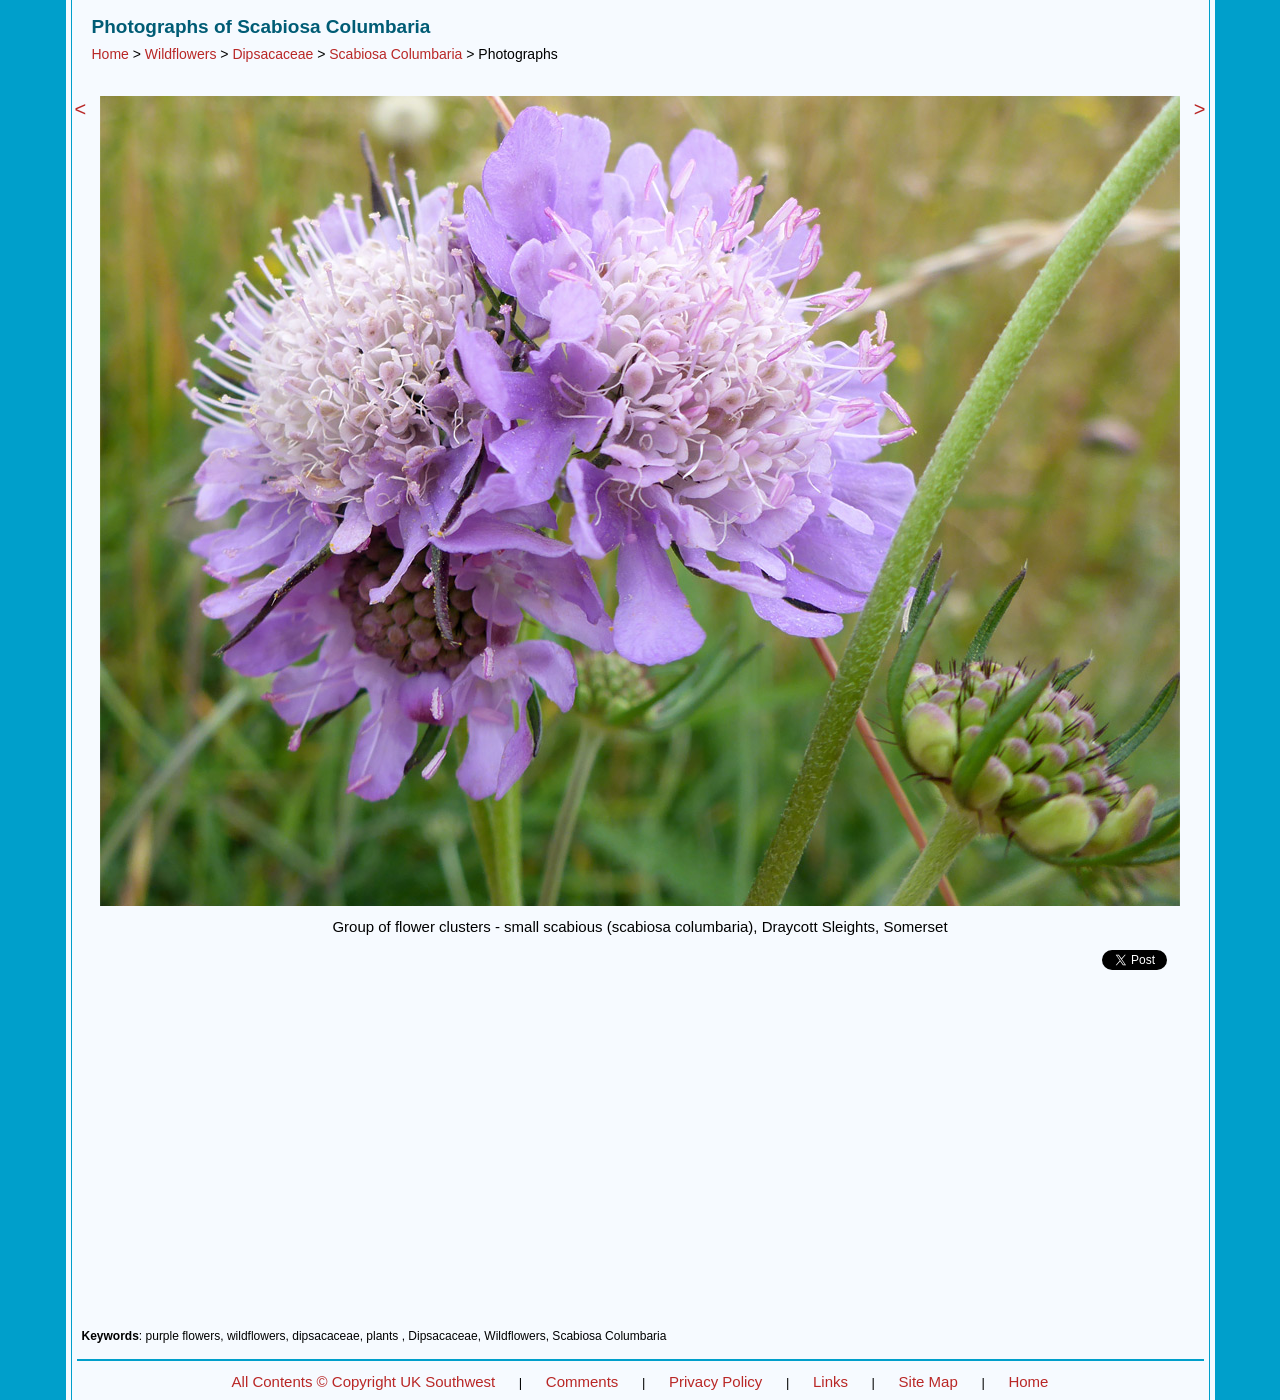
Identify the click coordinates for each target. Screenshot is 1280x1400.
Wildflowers (181, 54)
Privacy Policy (715, 1381)
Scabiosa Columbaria (395, 54)
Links (830, 1381)
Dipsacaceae (272, 54)
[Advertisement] (640, 1157)
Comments (582, 1381)
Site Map (928, 1381)
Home (110, 54)
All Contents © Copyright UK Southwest (364, 1381)
